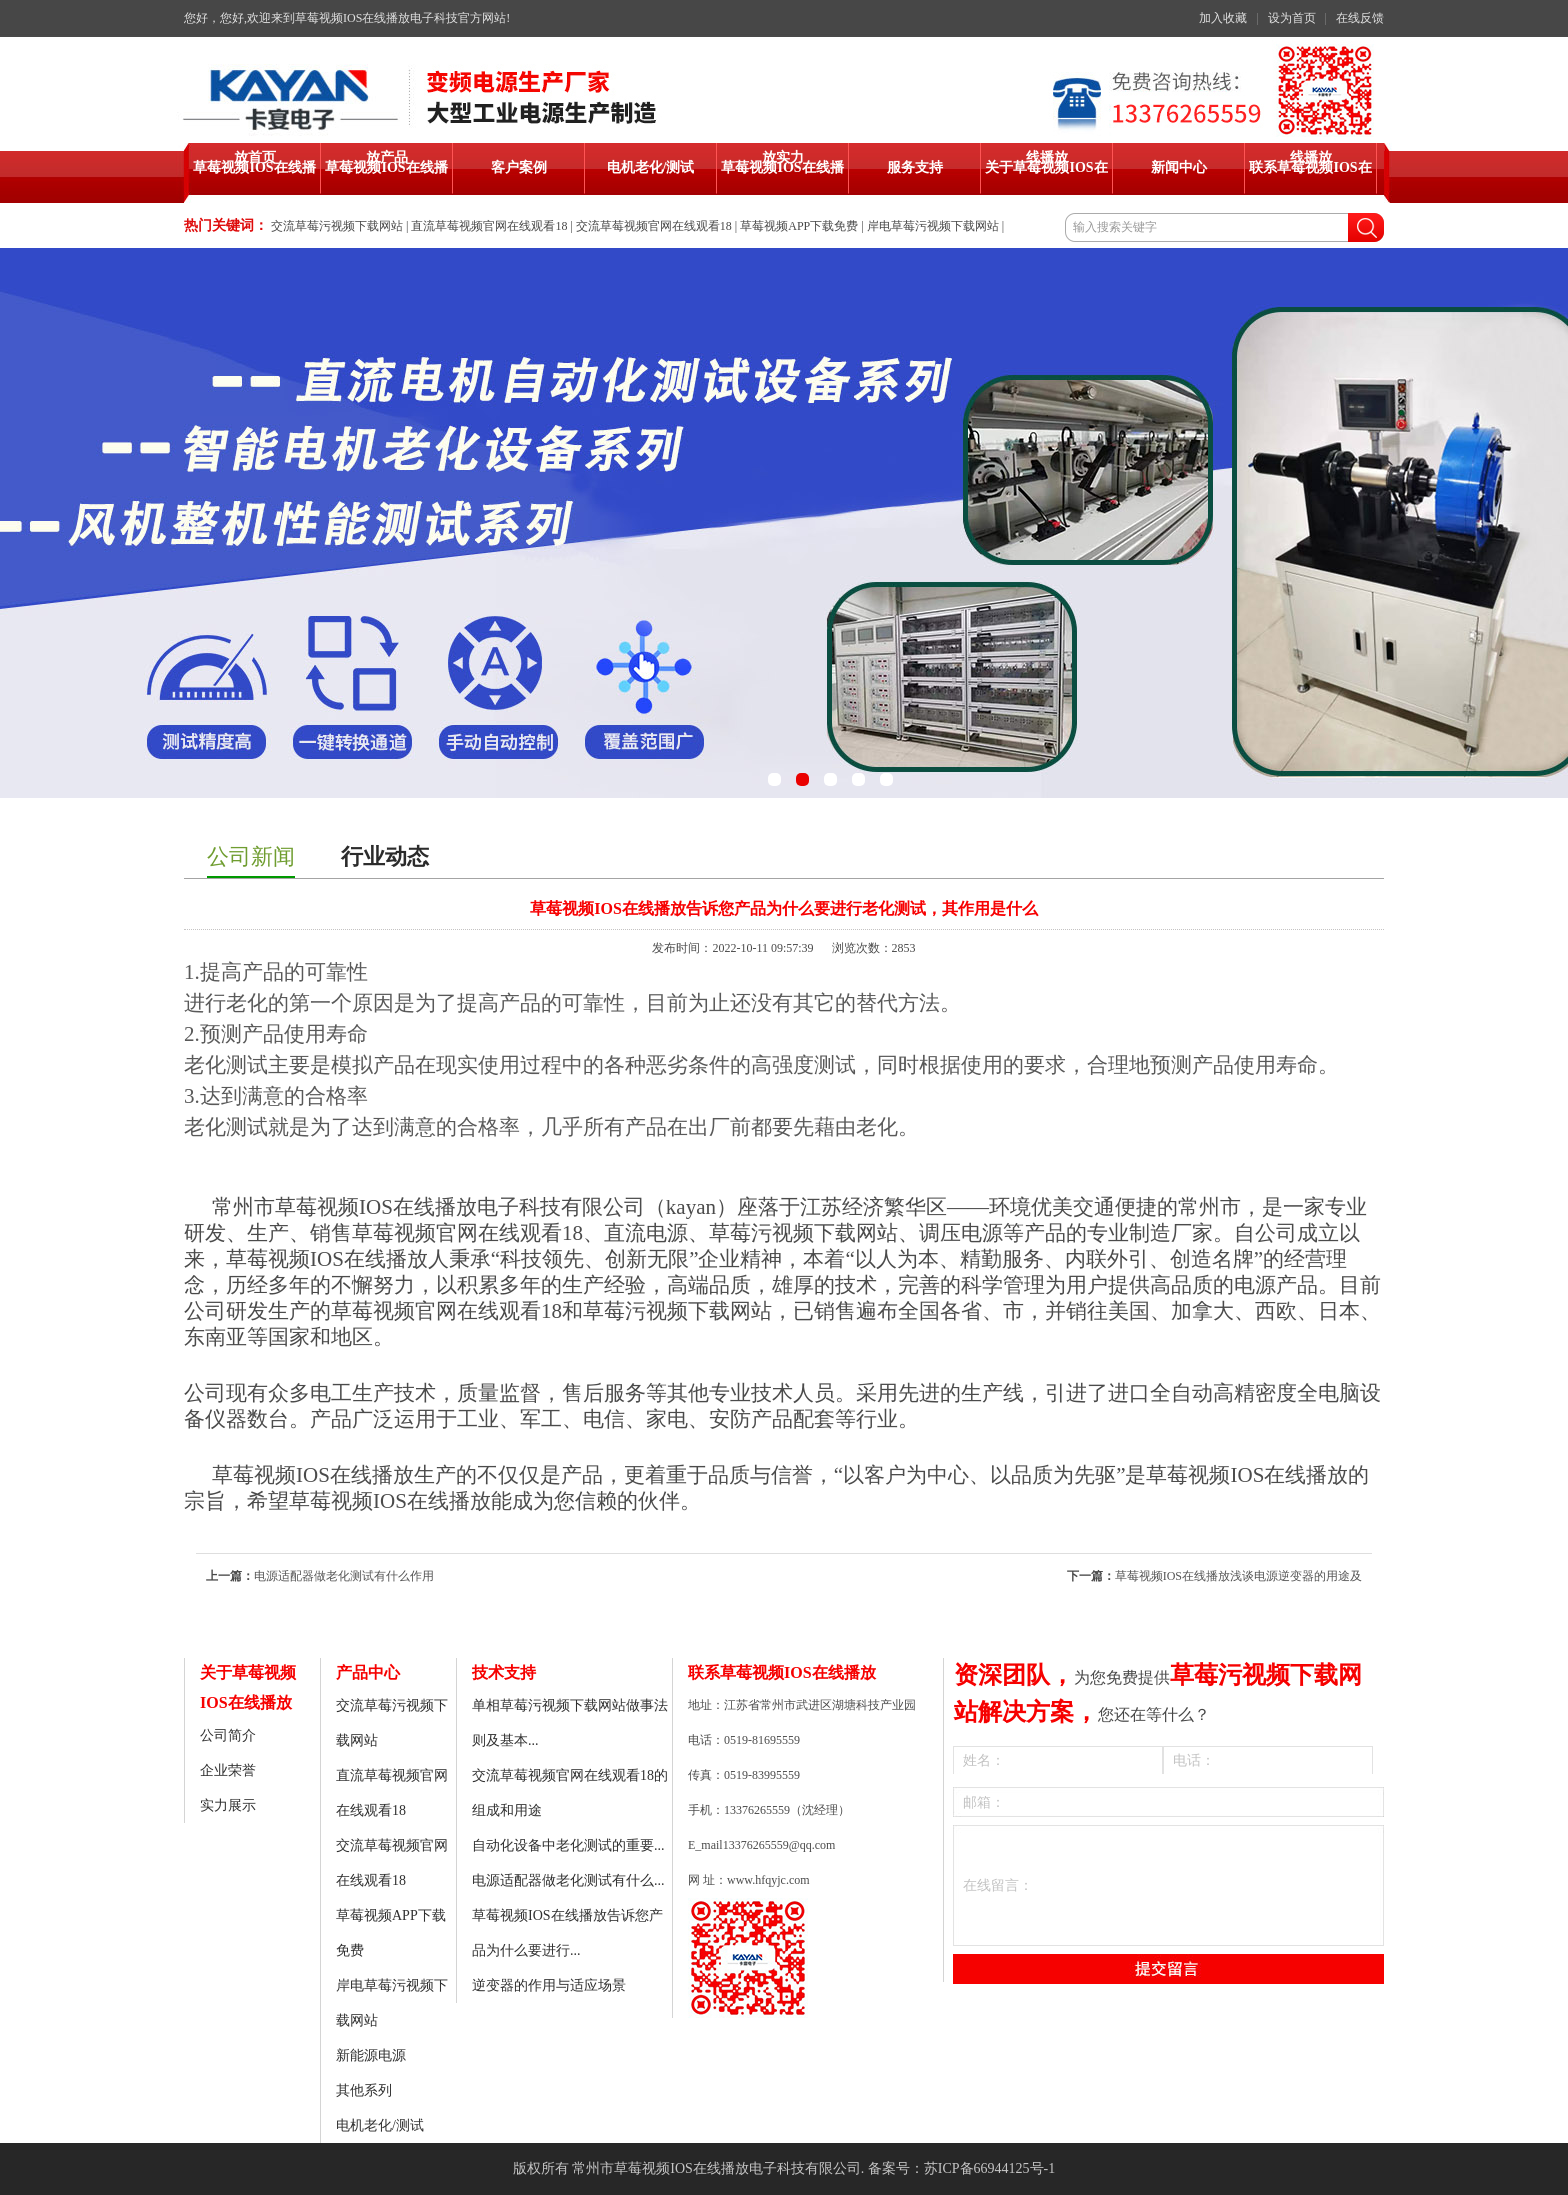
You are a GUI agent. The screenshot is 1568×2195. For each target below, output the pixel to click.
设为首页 (1292, 18)
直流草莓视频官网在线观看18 (489, 226)
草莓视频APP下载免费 (799, 226)
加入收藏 (1223, 18)
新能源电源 (371, 2055)
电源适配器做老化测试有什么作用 (344, 1576)
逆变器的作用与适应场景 (549, 1985)
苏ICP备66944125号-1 (989, 2168)
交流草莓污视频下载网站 (337, 226)
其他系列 (364, 2090)
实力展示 (228, 1805)
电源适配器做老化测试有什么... (568, 1880)
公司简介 (228, 1735)
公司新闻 (251, 856)
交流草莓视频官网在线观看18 (654, 226)
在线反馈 (1360, 18)
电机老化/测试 (380, 2125)
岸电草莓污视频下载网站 (933, 226)
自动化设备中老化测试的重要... (568, 1845)
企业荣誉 (228, 1770)
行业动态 (385, 856)
